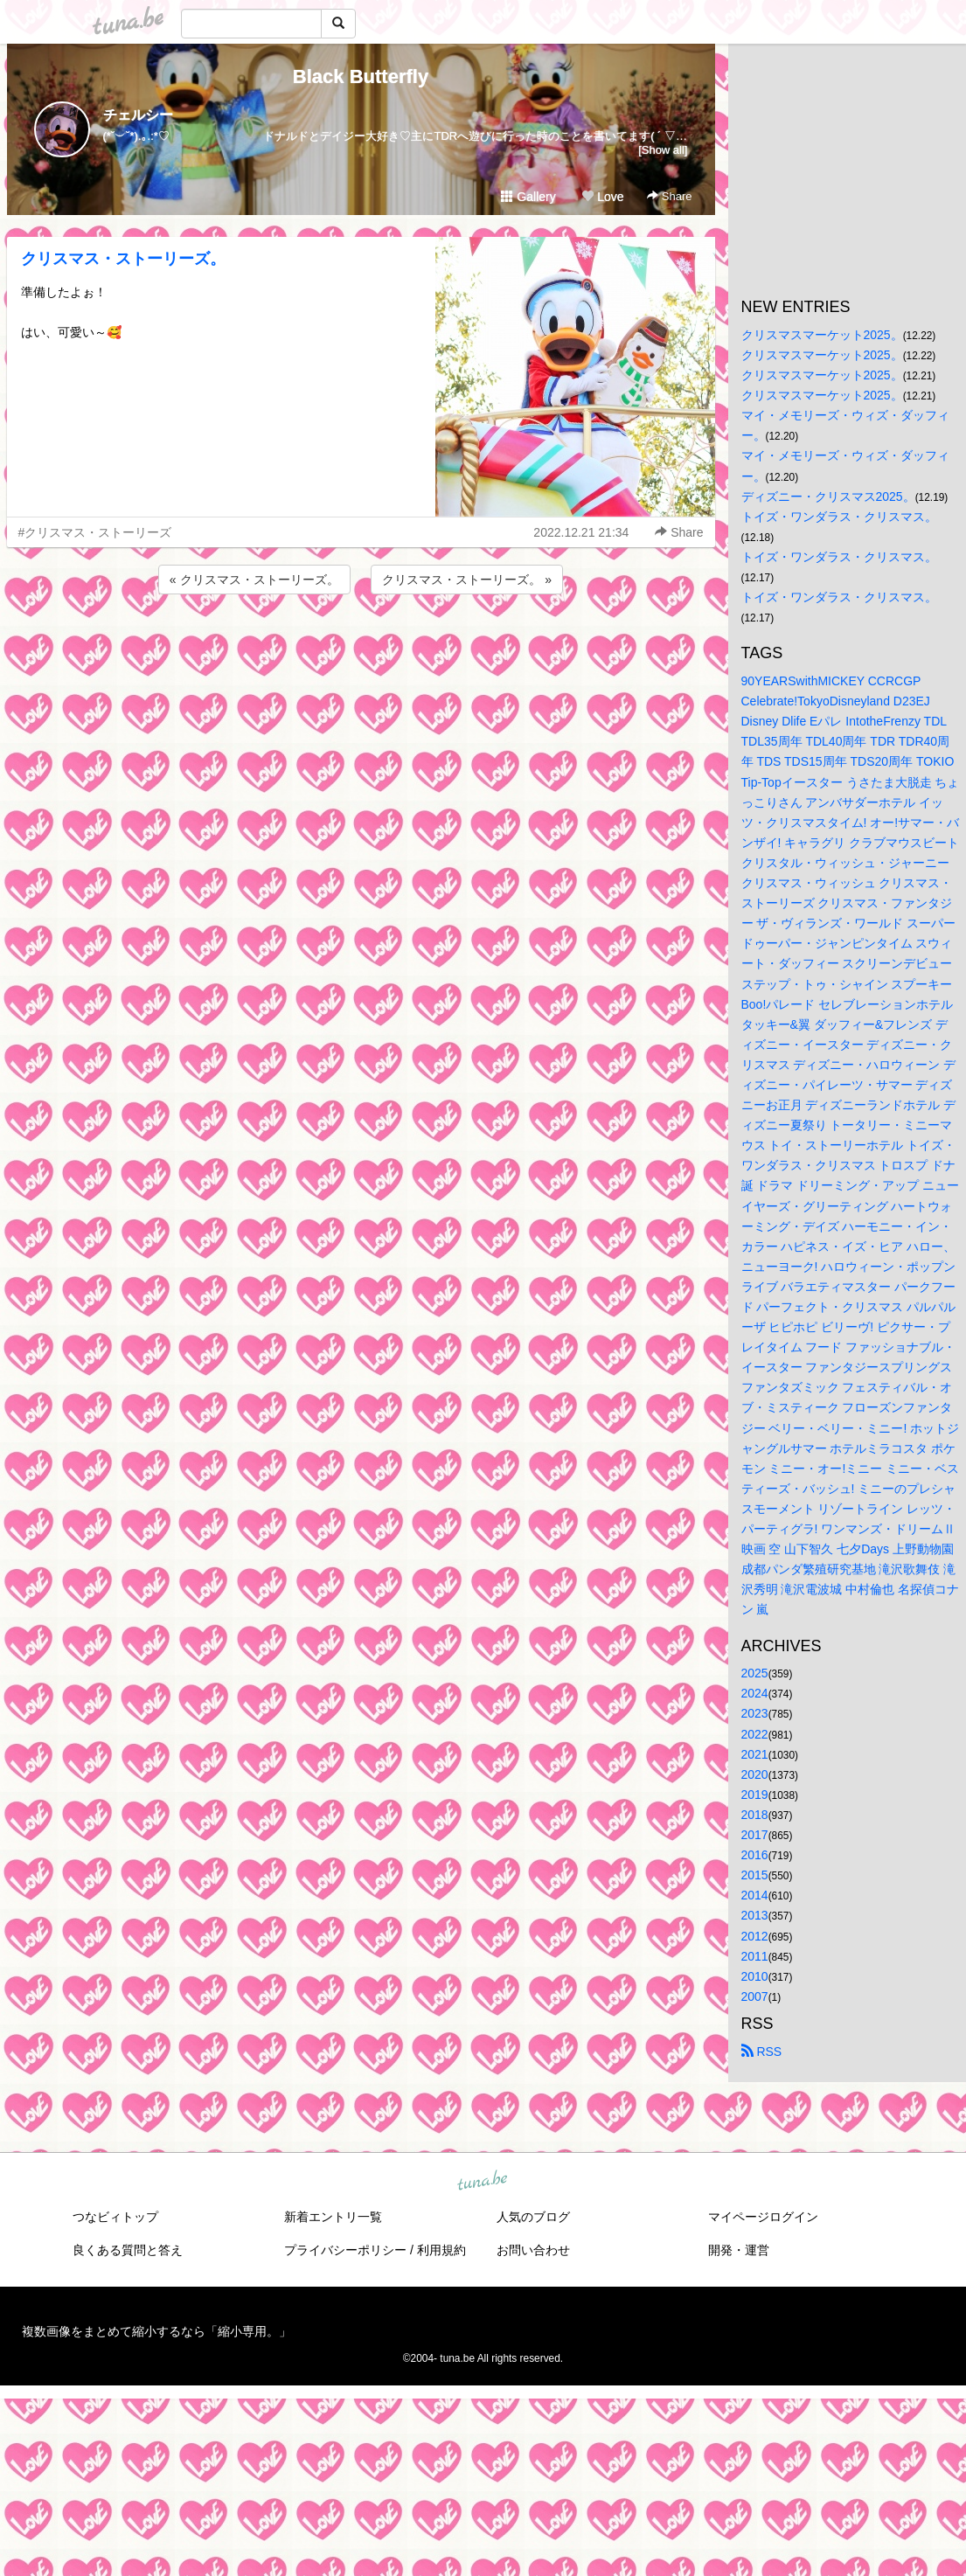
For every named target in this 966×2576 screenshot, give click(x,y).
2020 (754, 1774)
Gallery (528, 197)
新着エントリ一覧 (333, 2217)
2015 (754, 1875)
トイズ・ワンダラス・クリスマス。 (839, 517)
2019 (754, 1795)
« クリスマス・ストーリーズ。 (254, 580)
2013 (754, 1915)
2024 (754, 1693)
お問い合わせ (533, 2250)
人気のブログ (533, 2217)
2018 (754, 1815)
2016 (754, 1855)
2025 (754, 1673)
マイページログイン (763, 2217)
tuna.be (482, 2181)
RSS (761, 2052)
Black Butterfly (360, 76)
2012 (754, 1936)
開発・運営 (738, 2250)
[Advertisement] (361, 645)
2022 (754, 1734)
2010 (754, 1976)
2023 (754, 1713)
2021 (754, 1754)
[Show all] (662, 149)
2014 (754, 1895)
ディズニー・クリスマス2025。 (828, 496)
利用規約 (441, 2250)
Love (602, 197)
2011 (754, 1956)
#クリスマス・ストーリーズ (95, 532)
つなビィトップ (115, 2217)
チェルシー (138, 115)
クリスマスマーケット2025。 (822, 335)
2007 (754, 1996)
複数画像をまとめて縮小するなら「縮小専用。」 (156, 2331)
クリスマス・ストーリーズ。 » (467, 580)
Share (669, 196)
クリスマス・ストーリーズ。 (123, 258)
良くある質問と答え (128, 2250)
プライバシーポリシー (345, 2250)
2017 (754, 1835)
